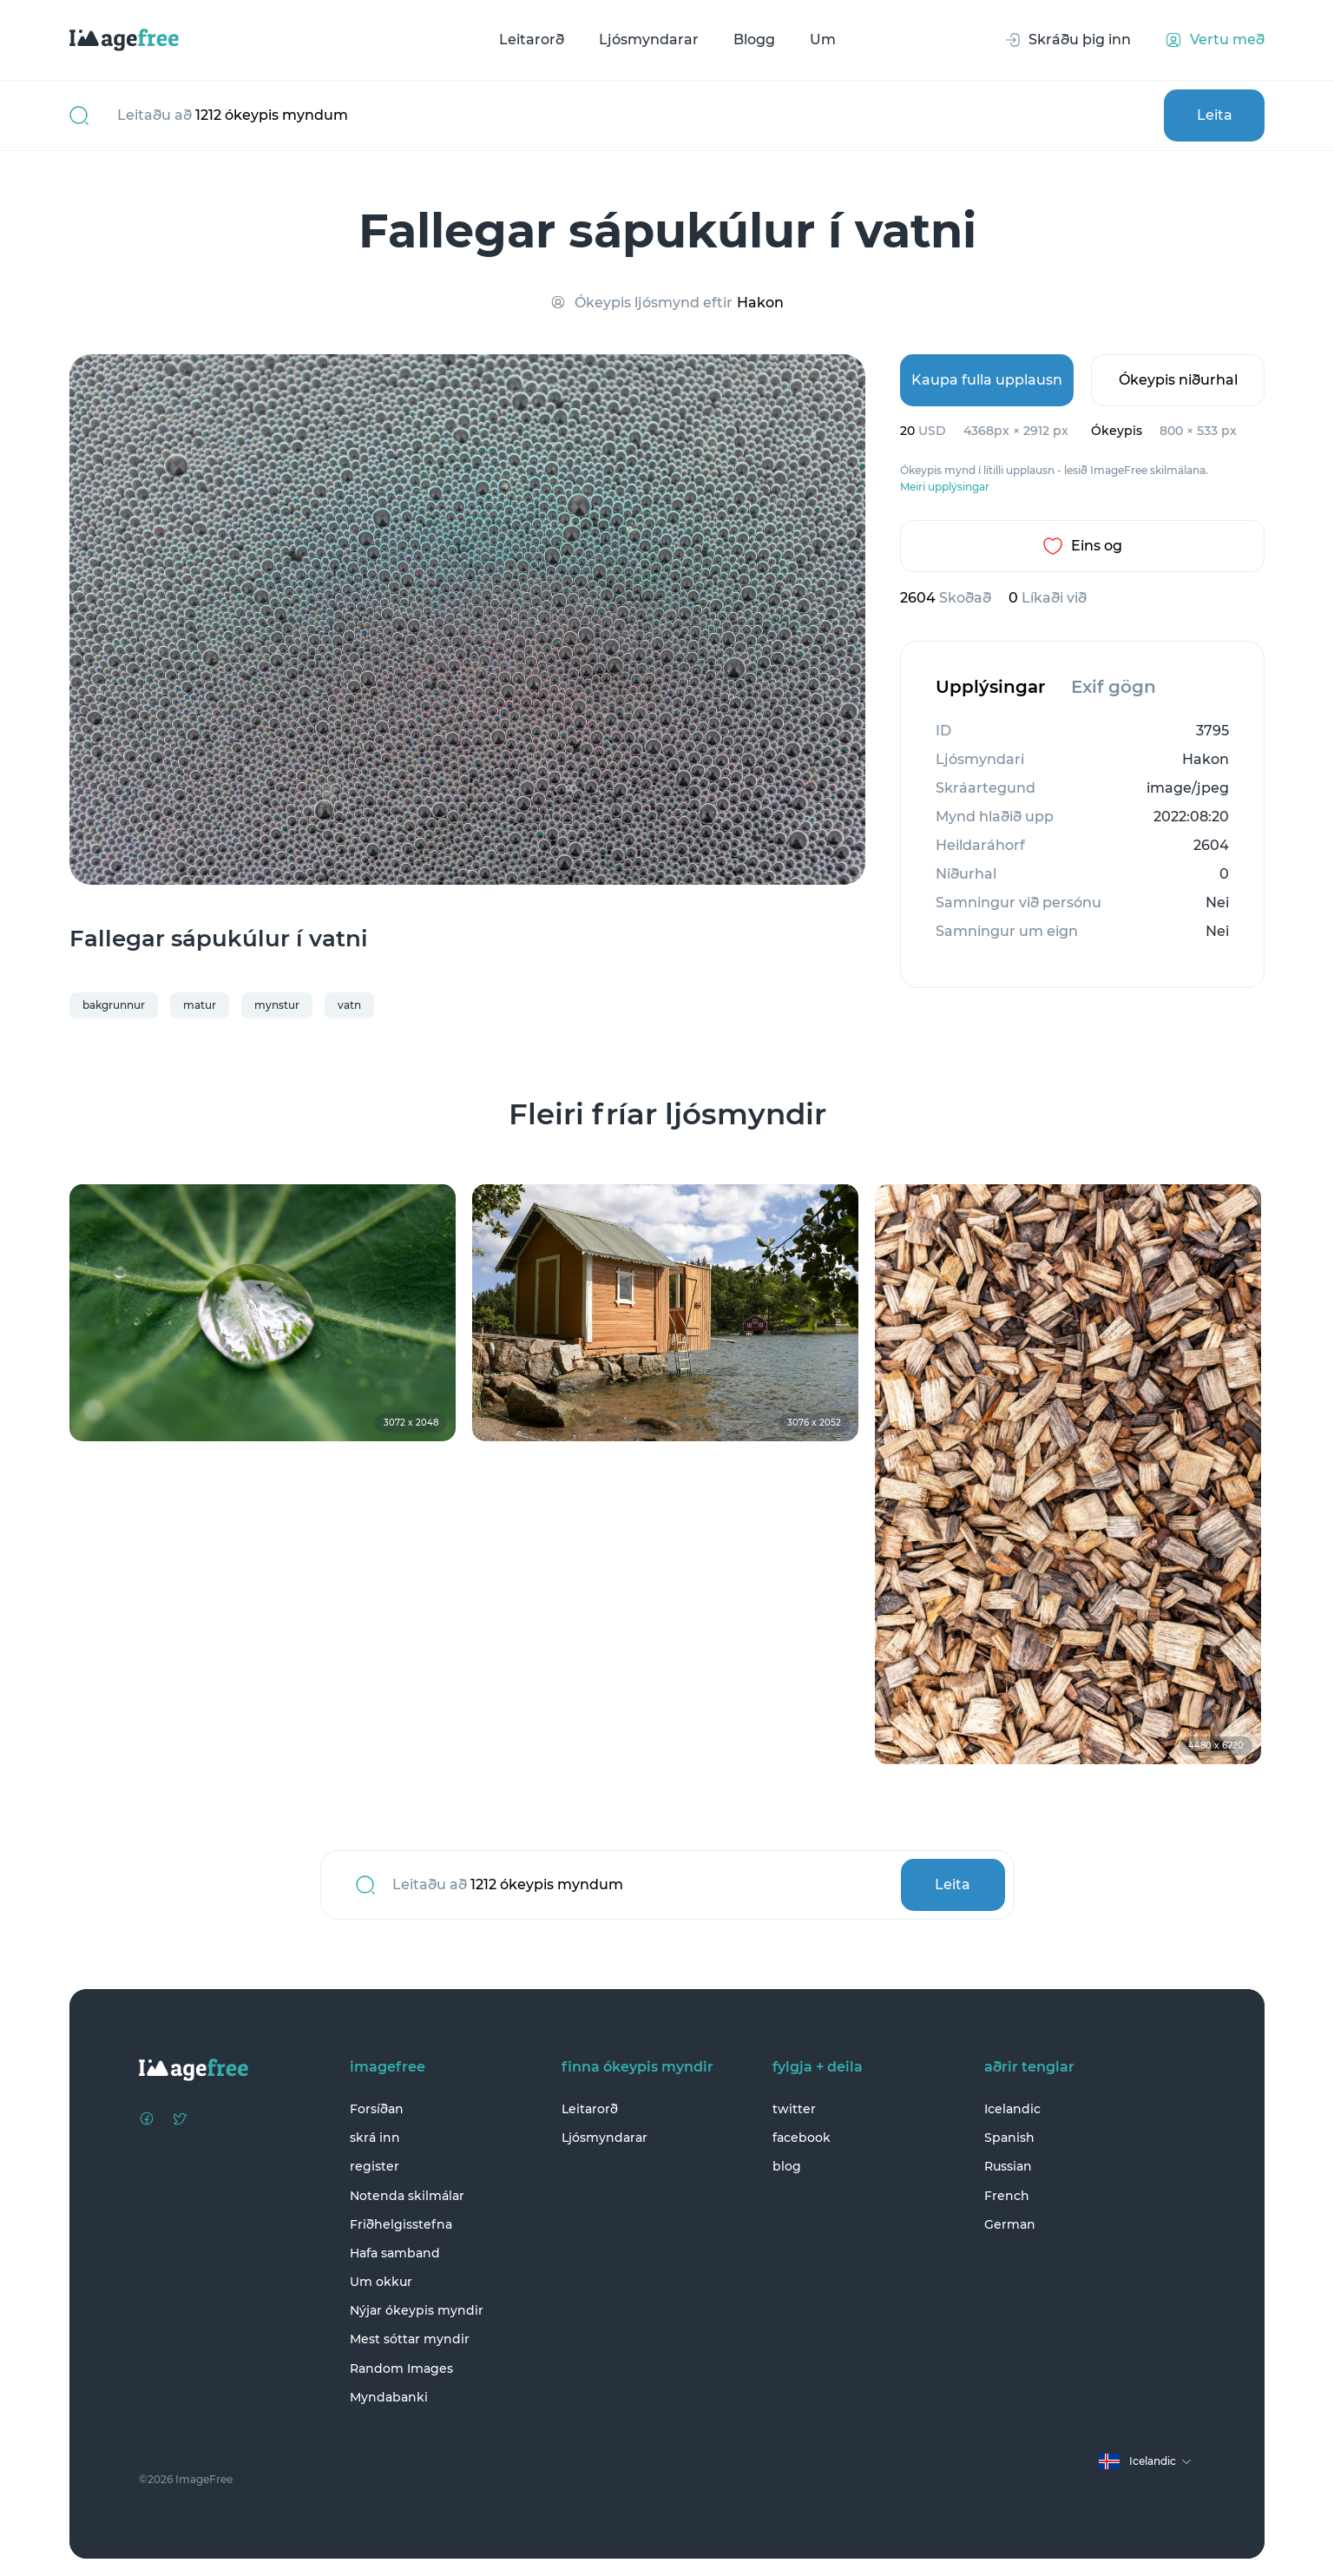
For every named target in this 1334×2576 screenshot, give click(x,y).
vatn (349, 1004)
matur (199, 1004)
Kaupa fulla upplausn (986, 380)
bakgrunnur (113, 1004)
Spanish (1009, 2137)
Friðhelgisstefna (401, 2224)
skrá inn (375, 2137)
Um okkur (381, 2281)
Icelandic (1012, 2109)
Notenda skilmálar (407, 2196)
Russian (1008, 2166)
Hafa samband (395, 2253)
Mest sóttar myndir (410, 2339)
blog (786, 2166)
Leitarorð (531, 39)
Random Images (401, 2368)
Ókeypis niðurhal (1178, 380)
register (374, 2166)
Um (823, 39)
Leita (1214, 115)
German (1009, 2224)
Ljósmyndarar (649, 39)
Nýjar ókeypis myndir (416, 2310)
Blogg (754, 39)
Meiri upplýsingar (944, 487)
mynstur (276, 1004)
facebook (801, 2137)
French (1006, 2196)
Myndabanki (389, 2397)
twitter (794, 2109)
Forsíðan (377, 2109)
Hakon (760, 302)
